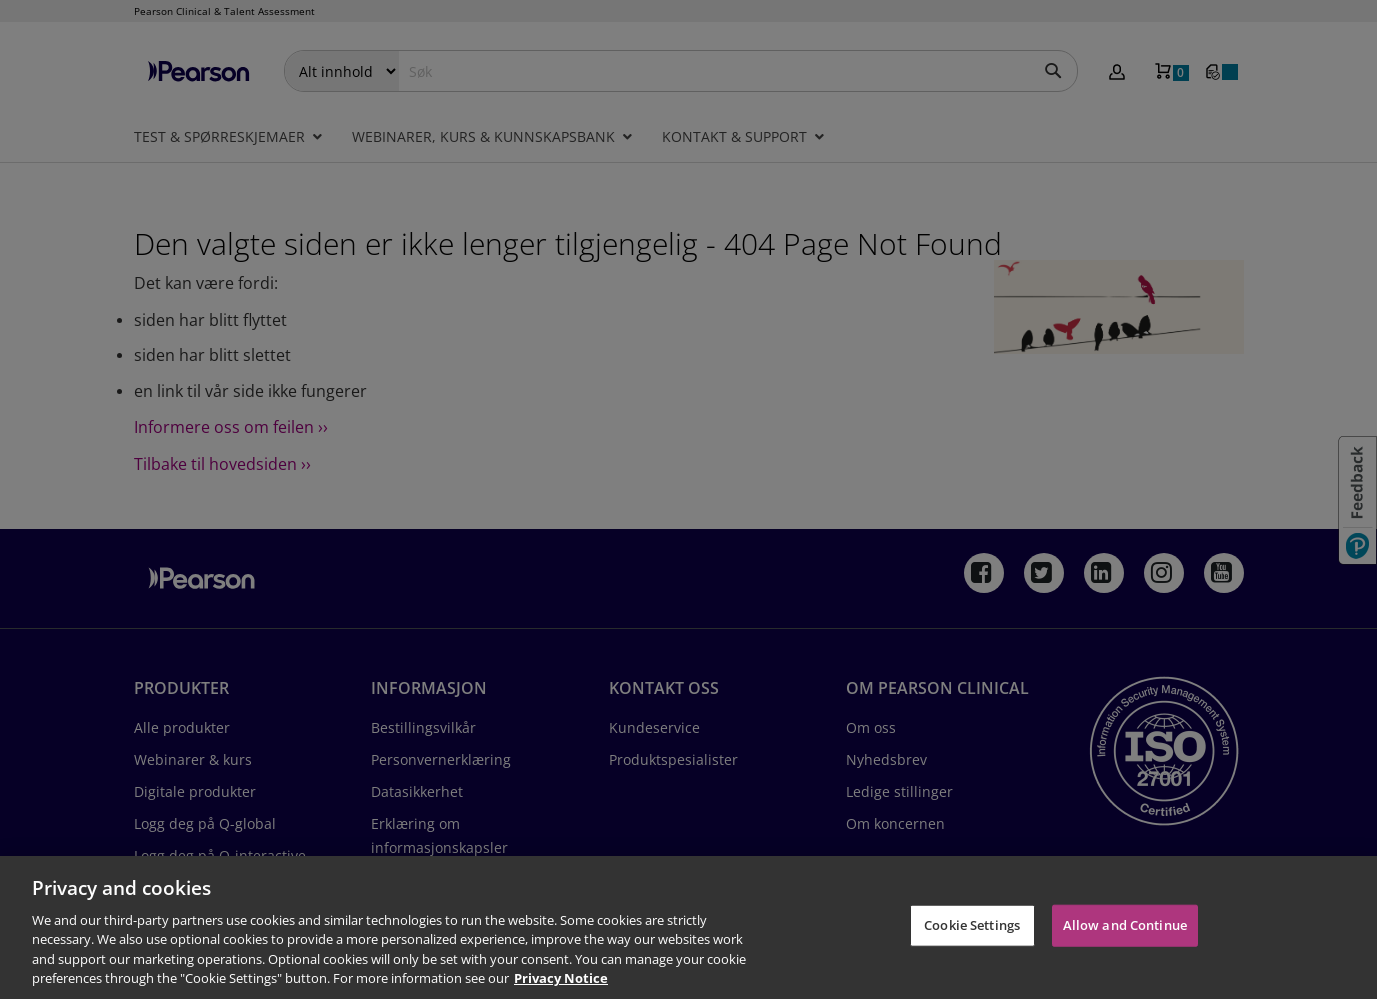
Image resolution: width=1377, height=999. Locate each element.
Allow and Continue (1125, 925)
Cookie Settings (972, 925)
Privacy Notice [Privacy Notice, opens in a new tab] (561, 978)
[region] (688, 927)
